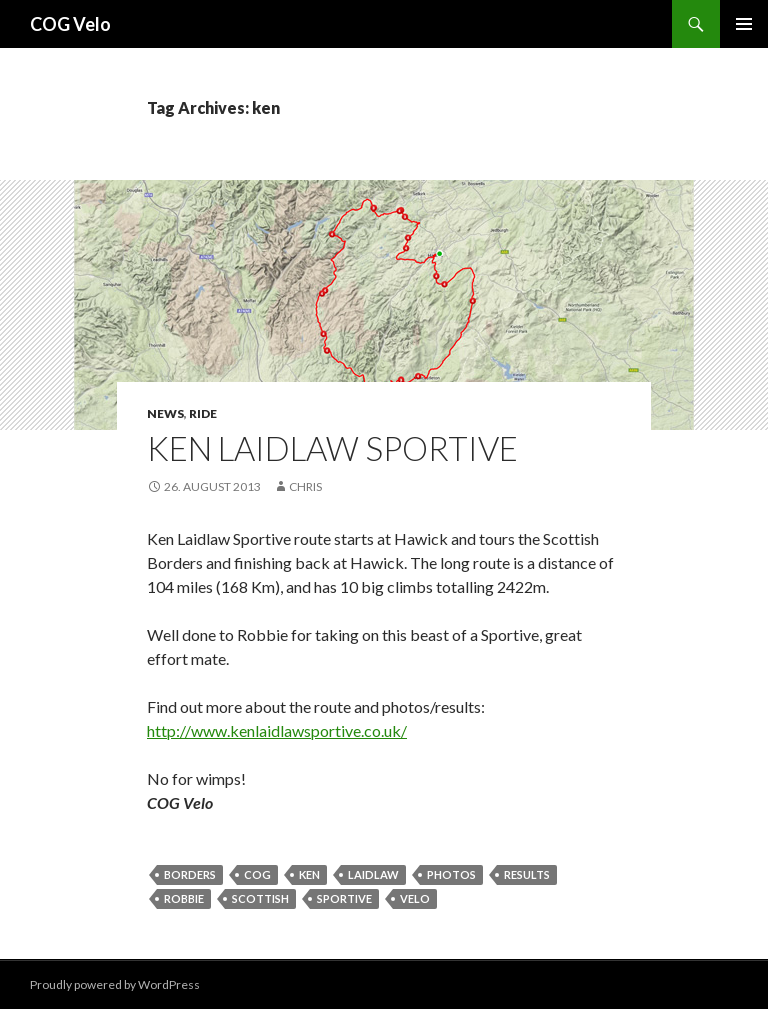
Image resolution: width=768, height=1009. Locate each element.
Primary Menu (744, 24)
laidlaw (373, 874)
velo (415, 898)
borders (190, 874)
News (165, 413)
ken (309, 874)
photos (451, 874)
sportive (344, 898)
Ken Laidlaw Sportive (332, 448)
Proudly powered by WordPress (115, 984)
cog (257, 874)
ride (203, 413)
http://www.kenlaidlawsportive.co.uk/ (277, 730)
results (527, 874)
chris (305, 486)
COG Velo (70, 24)
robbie (184, 898)
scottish (260, 898)
